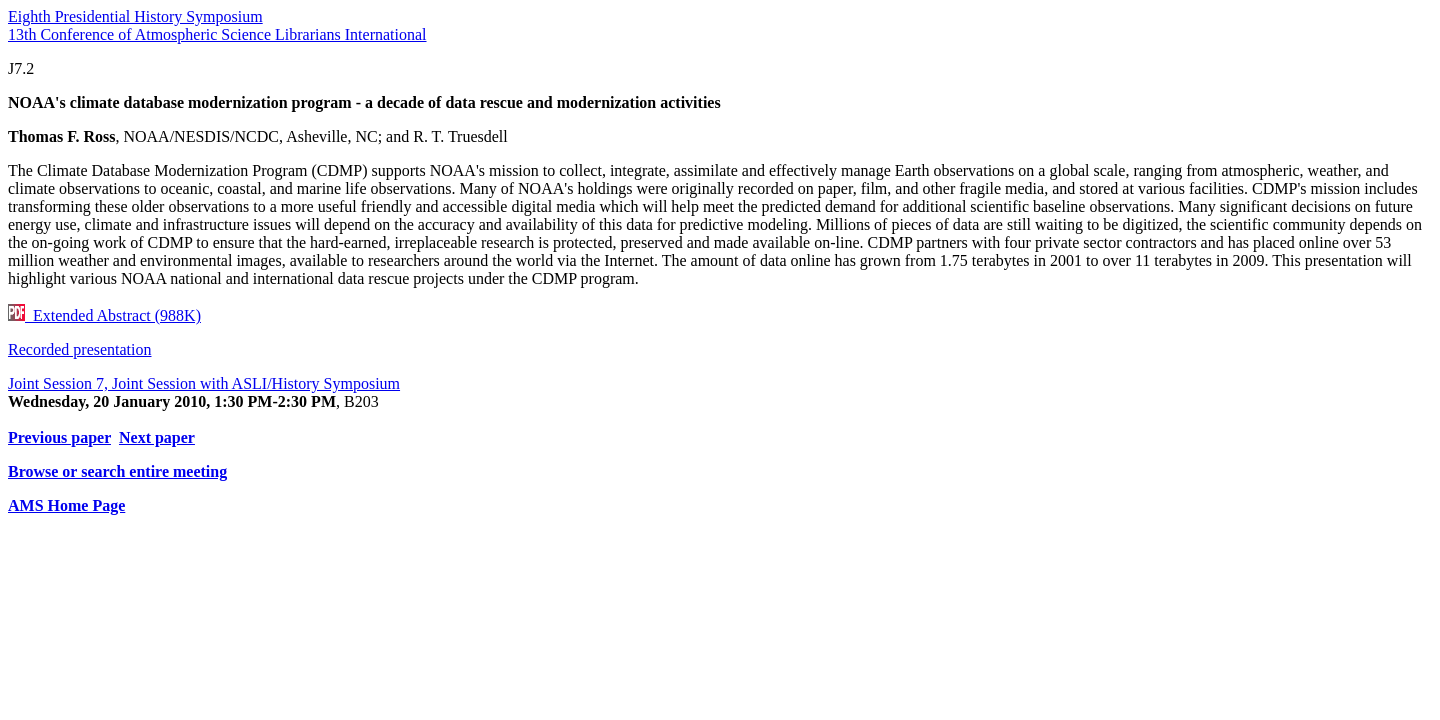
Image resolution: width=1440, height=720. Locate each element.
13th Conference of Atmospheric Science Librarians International (217, 34)
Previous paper (59, 437)
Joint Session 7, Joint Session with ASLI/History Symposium (204, 383)
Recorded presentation (80, 349)
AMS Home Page (66, 505)
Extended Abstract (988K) (104, 315)
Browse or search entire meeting (117, 471)
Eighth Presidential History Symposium (135, 16)
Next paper (157, 437)
